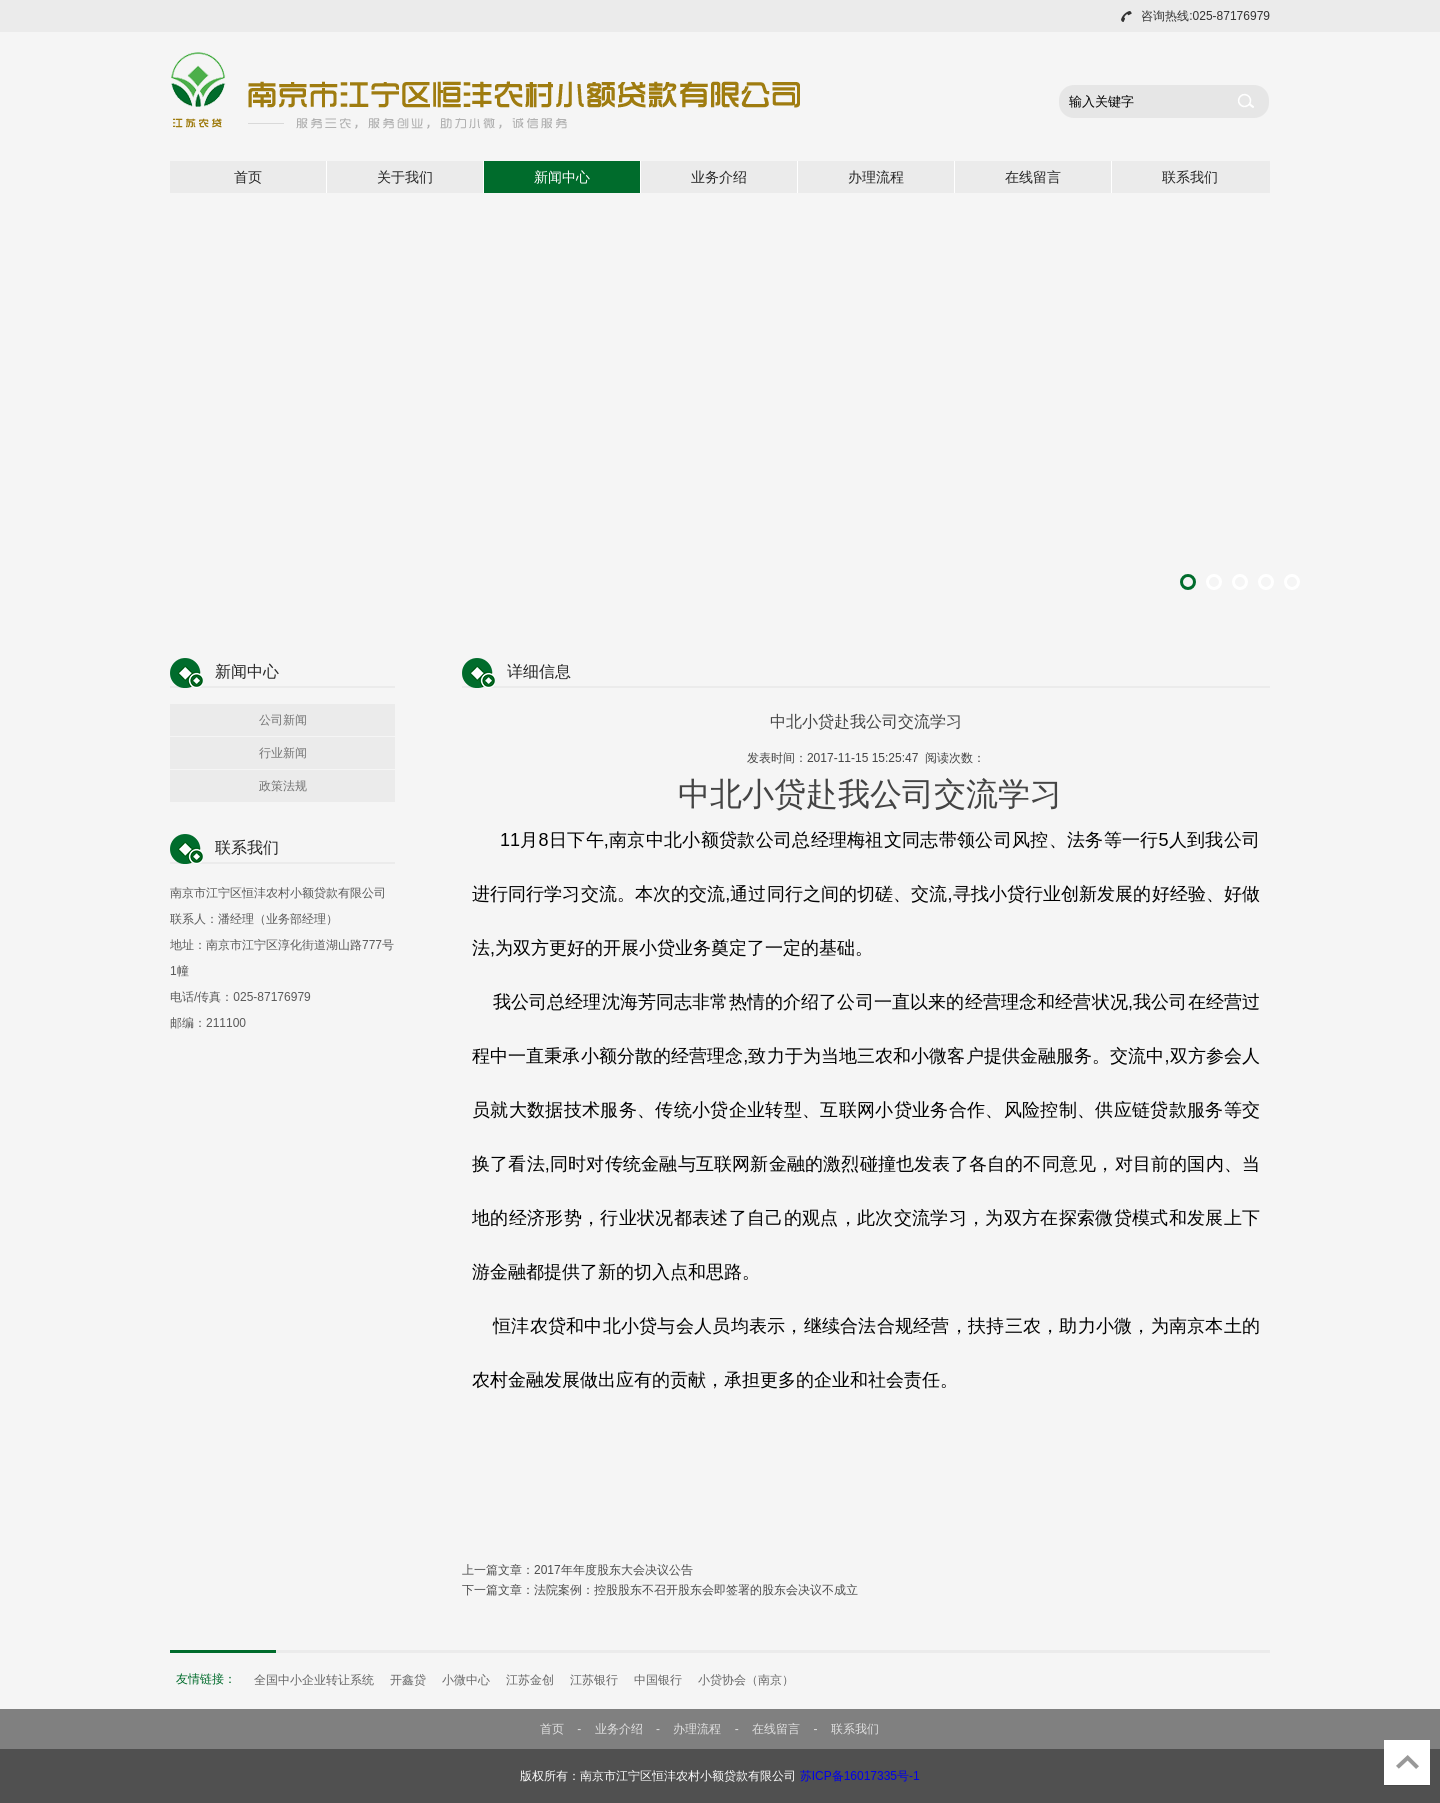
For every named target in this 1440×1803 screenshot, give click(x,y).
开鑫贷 (408, 1680)
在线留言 (1033, 177)
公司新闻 (283, 720)
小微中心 (466, 1680)
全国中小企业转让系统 (314, 1680)
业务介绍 (719, 177)
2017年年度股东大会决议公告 (613, 1570)
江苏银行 (594, 1680)
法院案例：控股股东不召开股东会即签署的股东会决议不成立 (696, 1590)
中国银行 (658, 1680)
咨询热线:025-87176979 (1205, 16)
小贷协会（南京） (746, 1680)
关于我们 (405, 177)
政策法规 (283, 786)
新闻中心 (562, 177)
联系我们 (1190, 177)
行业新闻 (283, 753)
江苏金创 (530, 1680)
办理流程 (876, 177)
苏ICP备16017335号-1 (860, 1776)
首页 (248, 177)
